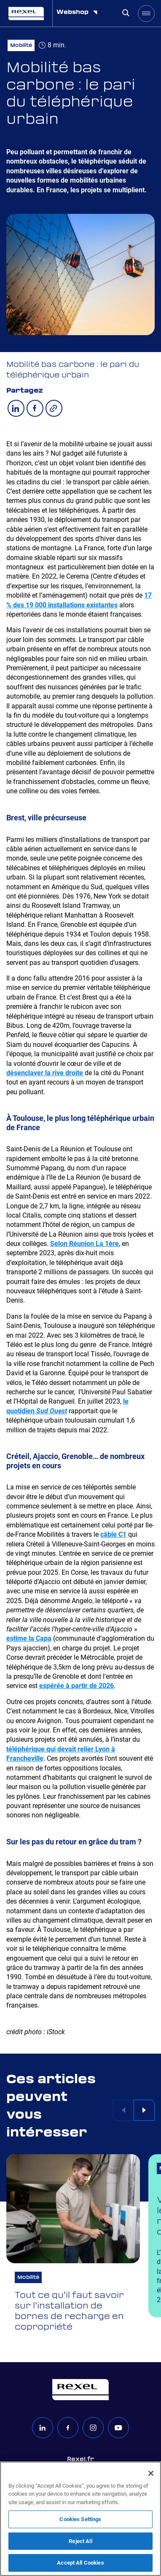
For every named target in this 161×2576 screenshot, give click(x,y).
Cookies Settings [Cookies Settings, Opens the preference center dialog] (80, 2519)
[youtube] (118, 2427)
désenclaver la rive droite (44, 1073)
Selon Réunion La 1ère (84, 1244)
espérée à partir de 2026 (76, 1687)
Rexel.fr (80, 2459)
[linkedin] (42, 2427)
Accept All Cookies (80, 2563)
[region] (80, 2518)
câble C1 (113, 1535)
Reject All (80, 2541)
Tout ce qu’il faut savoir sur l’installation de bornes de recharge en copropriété (69, 2312)
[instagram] (93, 2427)
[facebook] (67, 2427)
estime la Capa (28, 1639)
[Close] (151, 2473)
